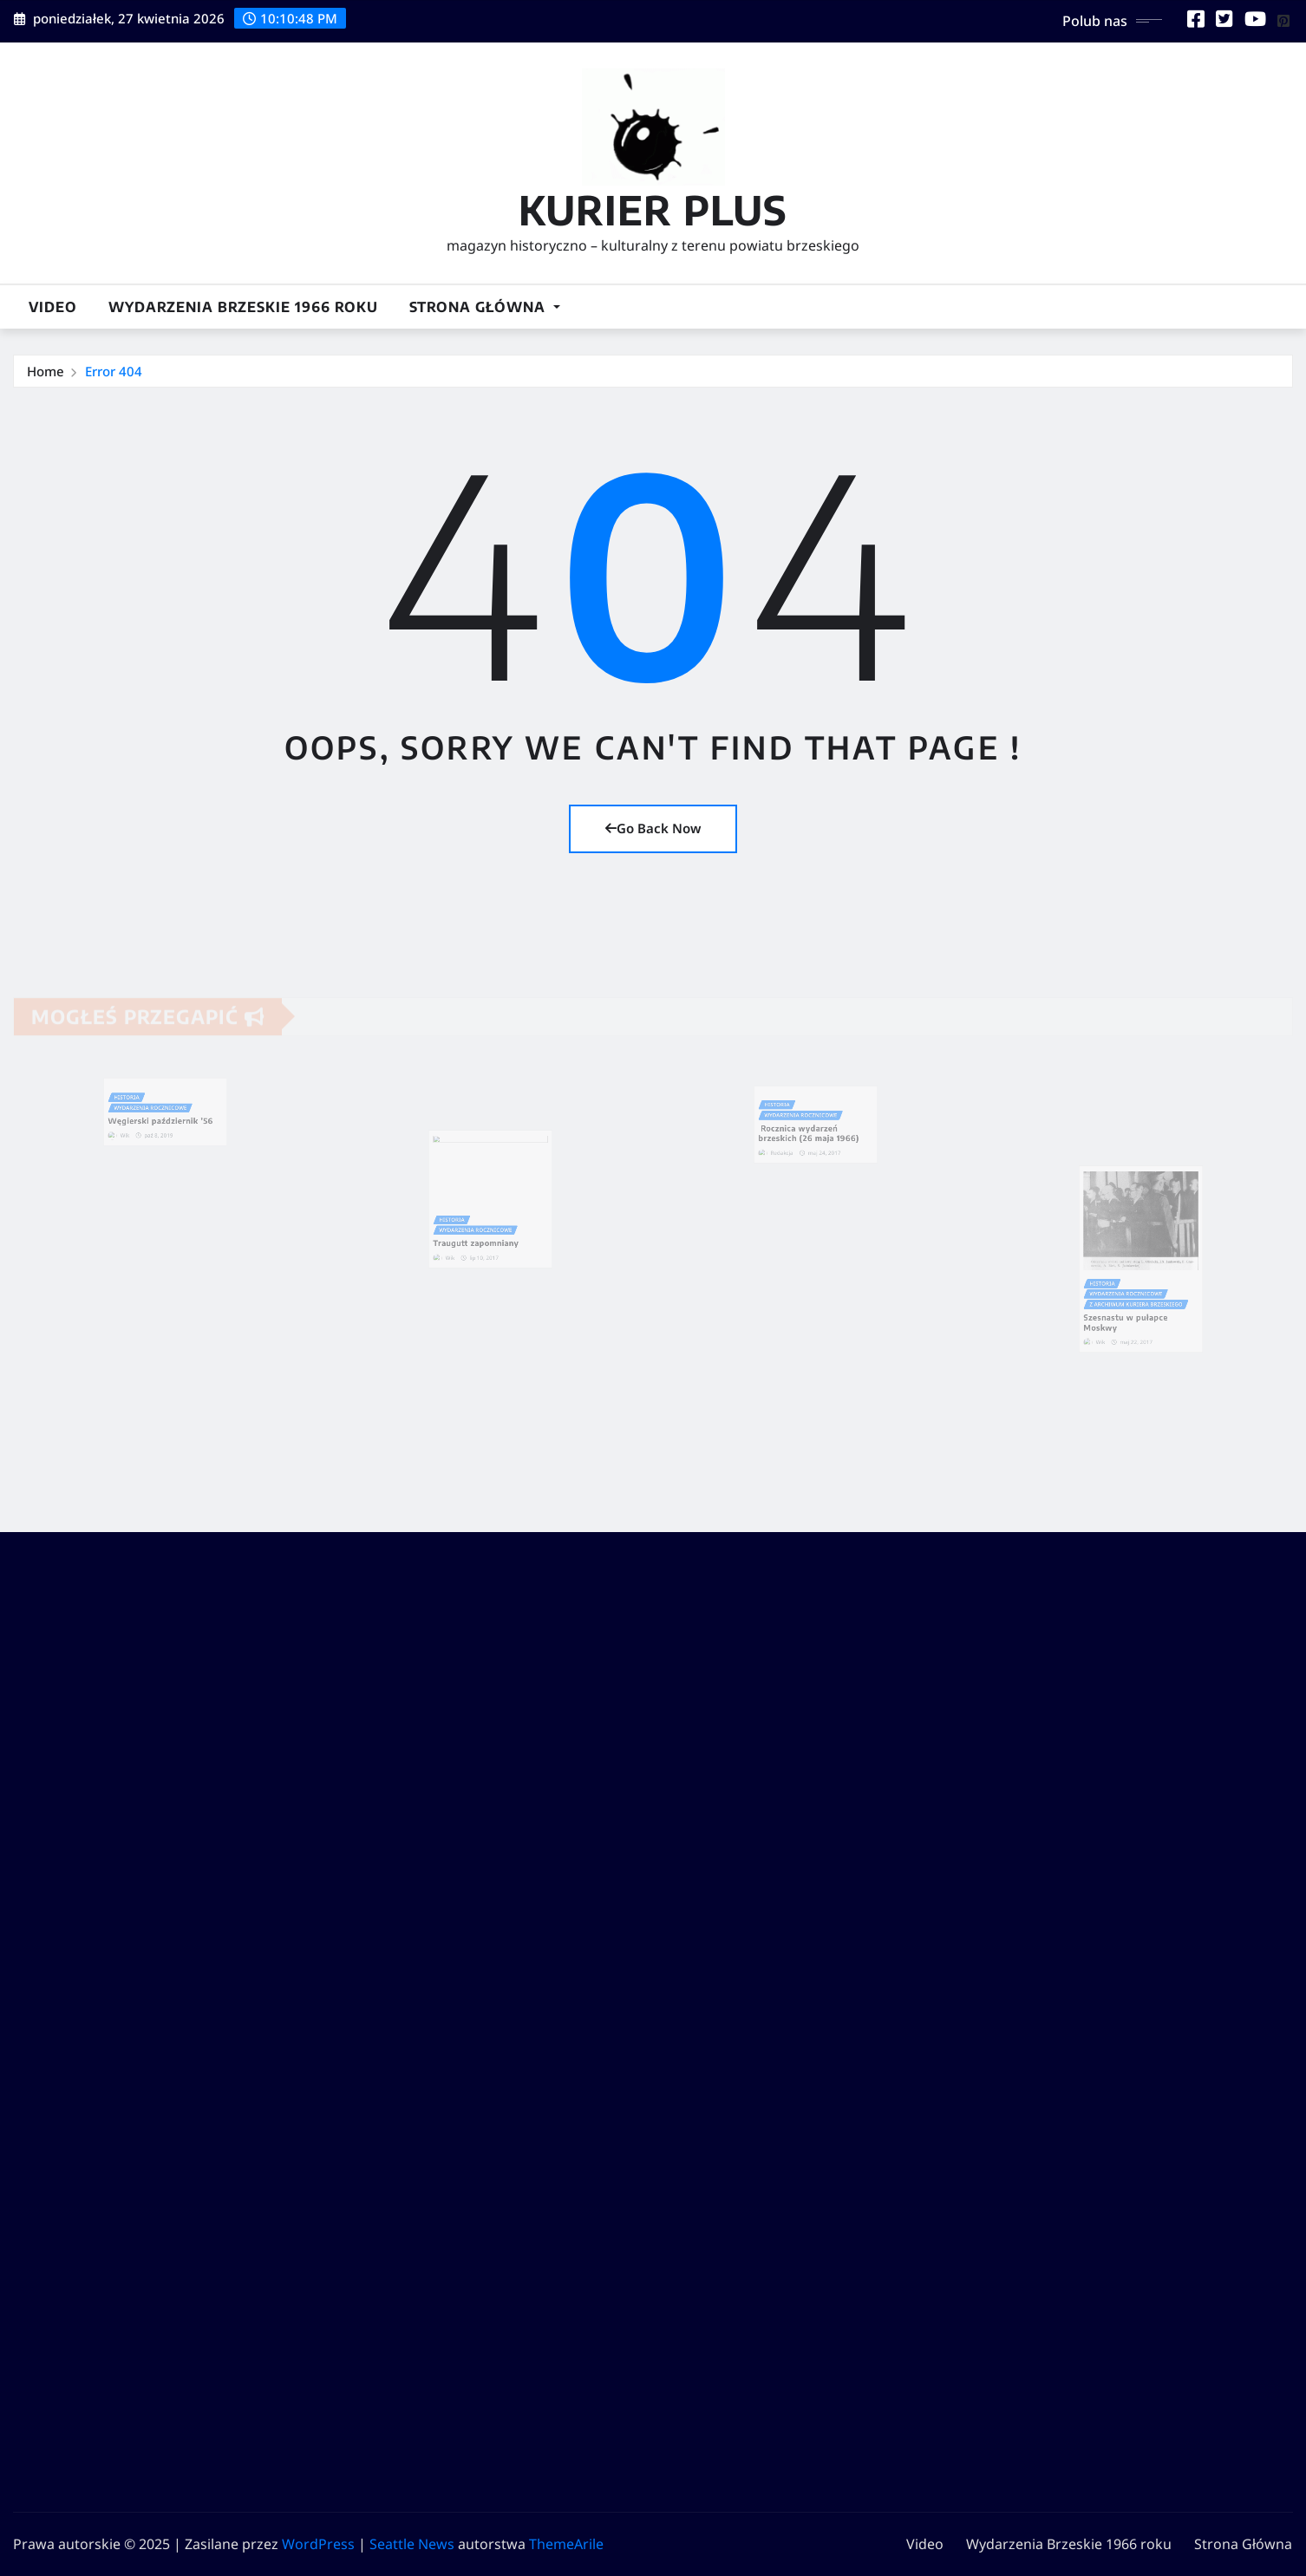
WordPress (318, 2543)
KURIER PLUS (653, 209)
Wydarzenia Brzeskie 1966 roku (243, 307)
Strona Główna (484, 307)
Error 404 (113, 371)
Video (53, 307)
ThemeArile (566, 2543)
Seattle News (411, 2543)
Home (45, 371)
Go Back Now (653, 828)
